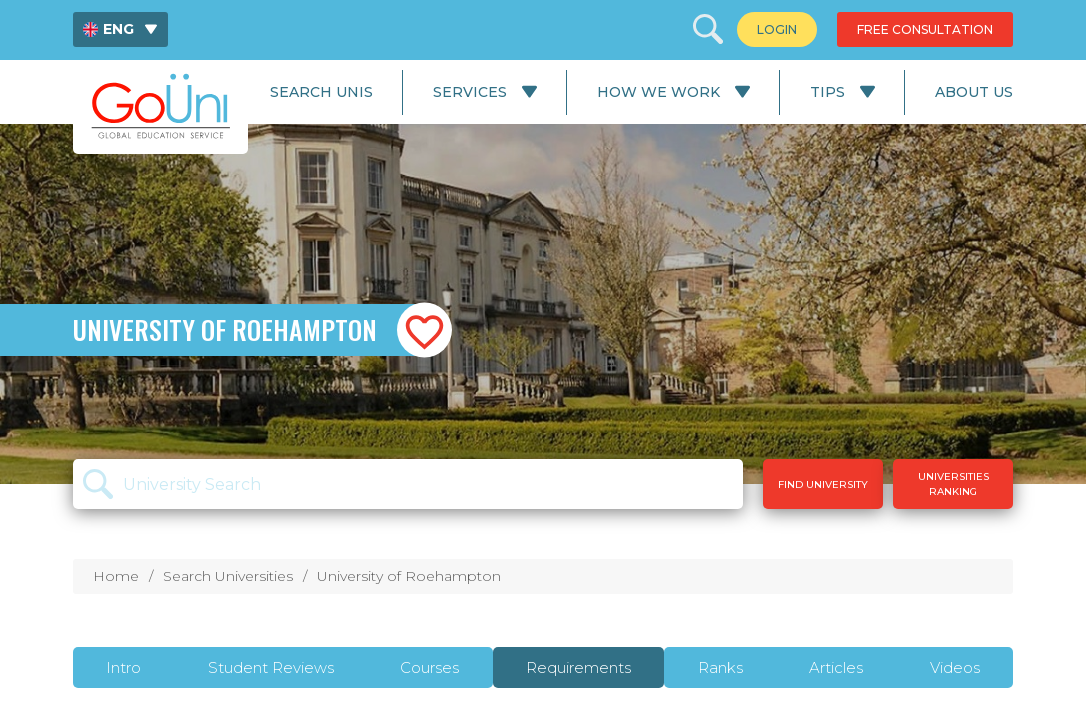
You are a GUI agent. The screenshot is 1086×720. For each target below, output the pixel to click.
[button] (424, 330)
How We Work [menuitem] (658, 92)
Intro (123, 667)
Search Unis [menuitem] (321, 92)
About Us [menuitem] (974, 92)
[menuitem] (120, 29)
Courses (429, 667)
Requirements (578, 667)
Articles (836, 667)
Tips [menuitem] (827, 92)
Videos (955, 667)
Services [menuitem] (470, 92)
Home (116, 576)
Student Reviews (271, 667)
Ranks (720, 667)
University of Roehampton (409, 576)
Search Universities (228, 576)
